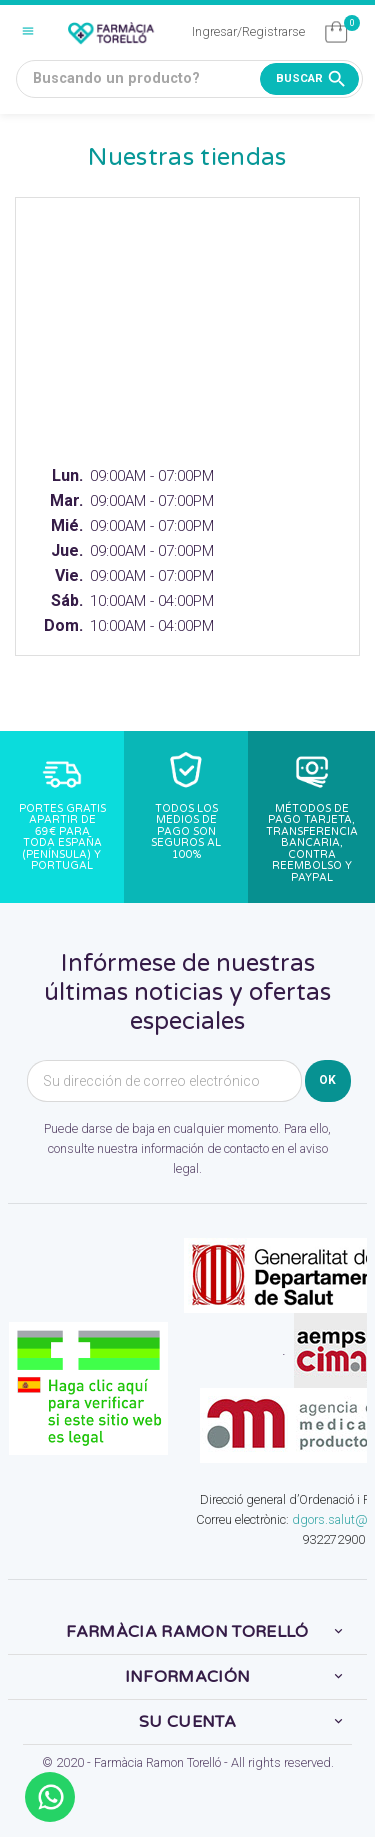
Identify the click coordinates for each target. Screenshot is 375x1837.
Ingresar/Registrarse (248, 31)
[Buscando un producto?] (189, 79)
